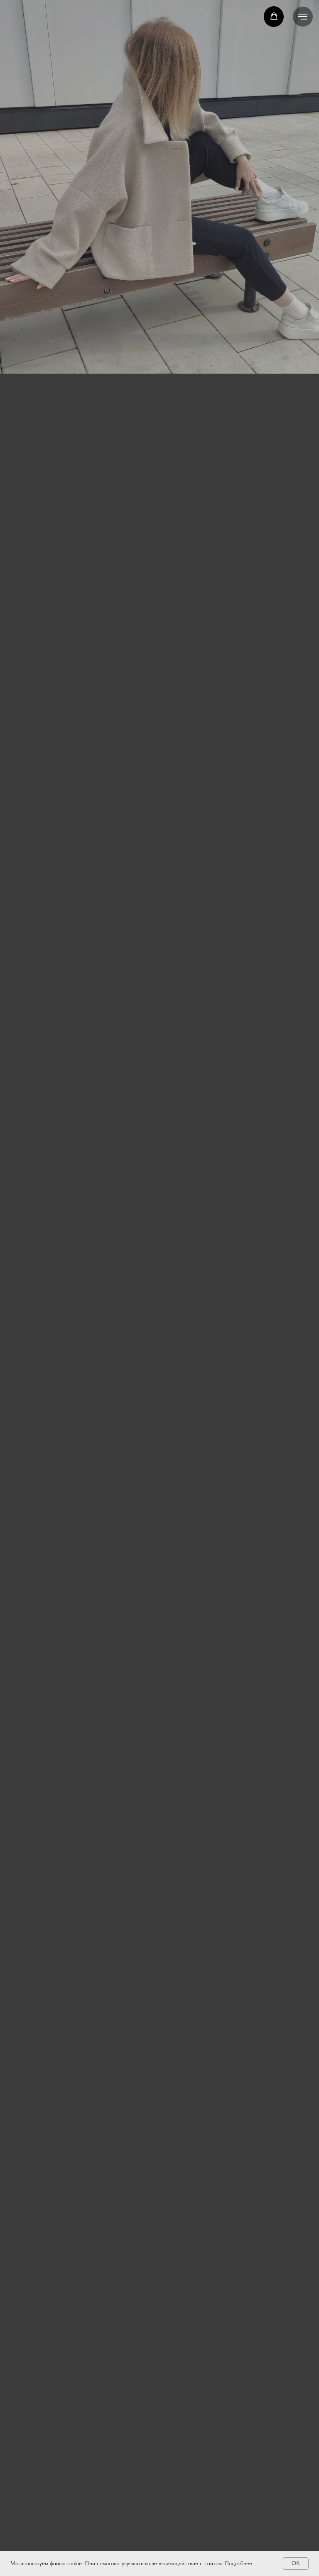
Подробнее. (239, 2563)
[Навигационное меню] (302, 17)
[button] (274, 16)
